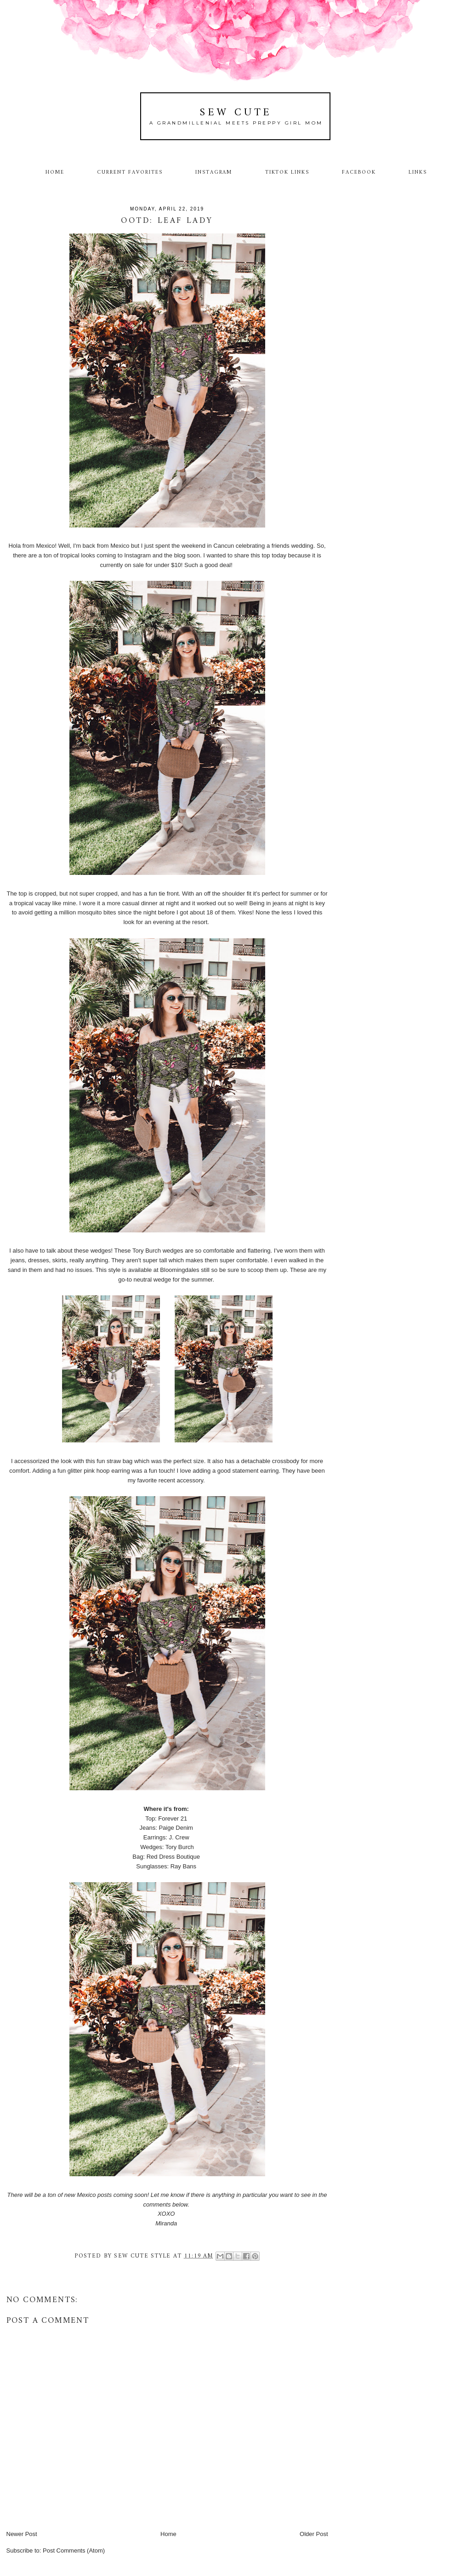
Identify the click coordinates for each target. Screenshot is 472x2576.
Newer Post (21, 2534)
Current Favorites (129, 172)
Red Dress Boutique (174, 1856)
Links (418, 172)
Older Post (314, 2534)
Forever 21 (173, 1818)
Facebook (359, 172)
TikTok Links (287, 172)
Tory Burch (179, 1847)
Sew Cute (236, 112)
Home (54, 172)
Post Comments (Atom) (74, 2550)
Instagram (214, 172)
